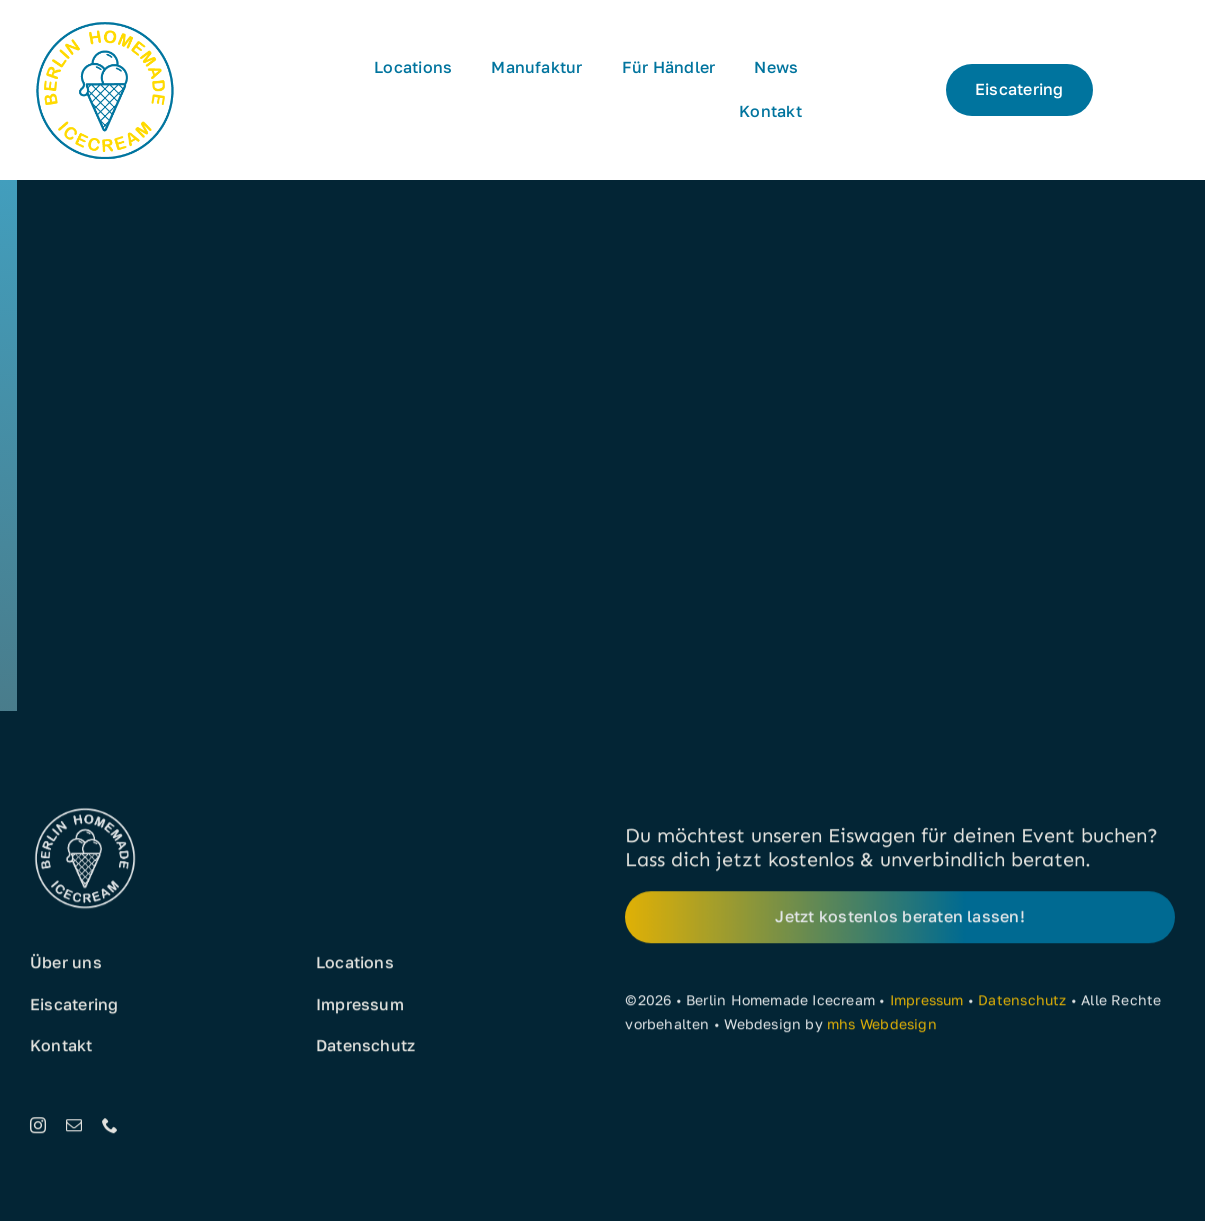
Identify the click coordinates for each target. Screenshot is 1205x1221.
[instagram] (38, 1129)
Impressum (927, 1003)
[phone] (110, 1129)
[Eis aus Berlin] (105, 22)
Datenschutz (1022, 1003)
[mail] (74, 1129)
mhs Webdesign (882, 1027)
